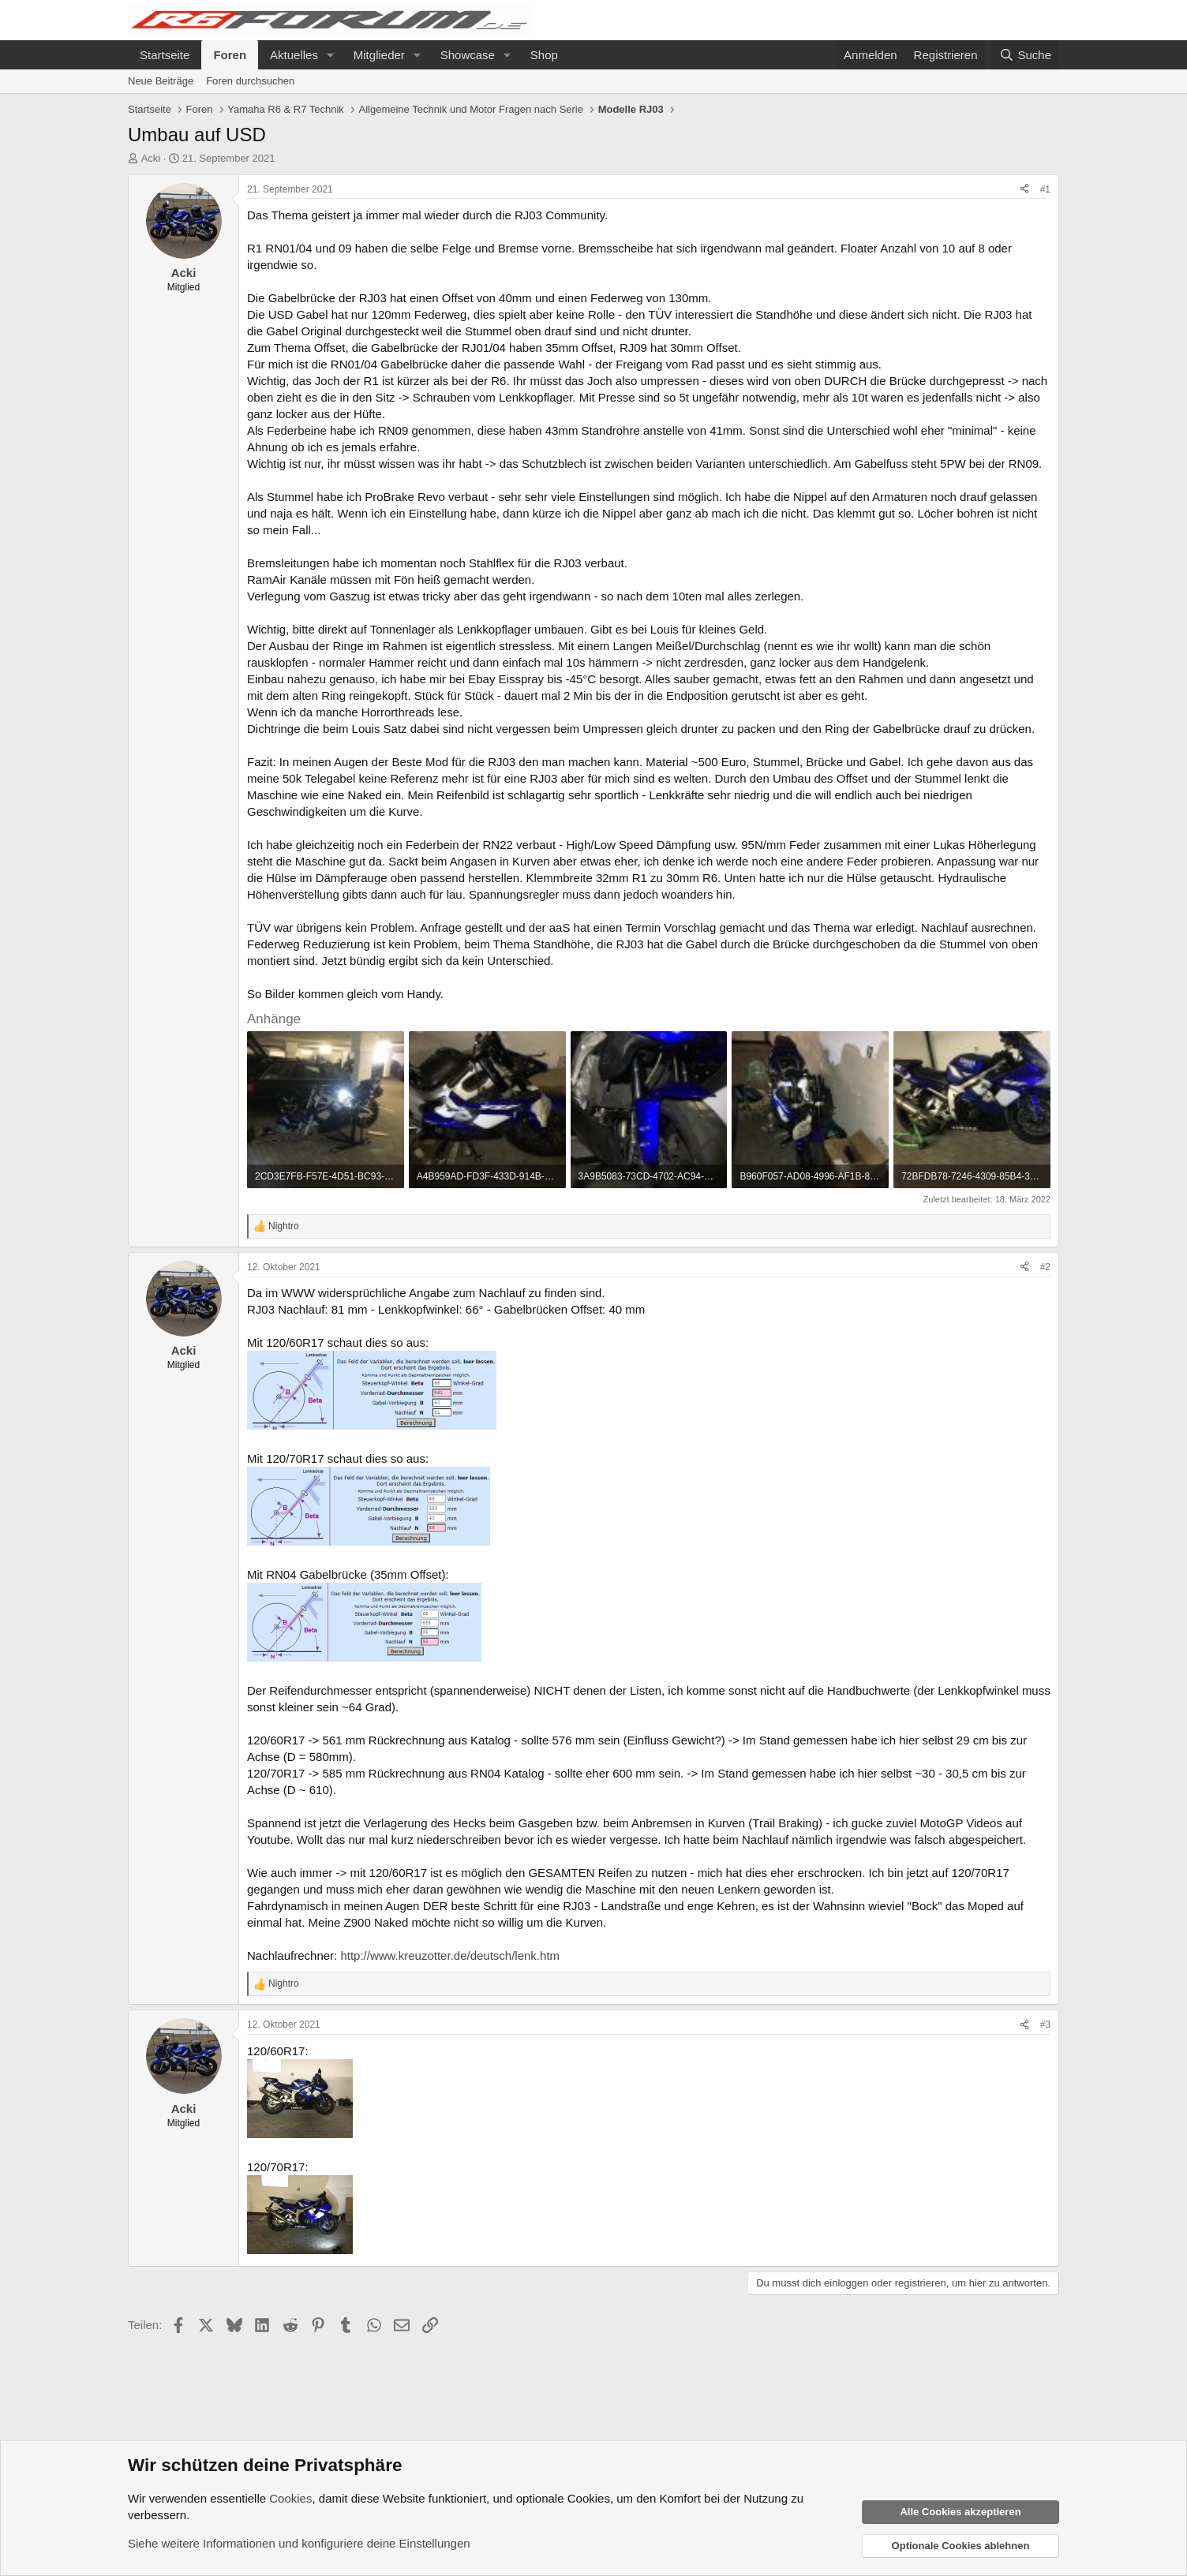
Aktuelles (294, 55)
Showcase (467, 55)
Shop (544, 55)
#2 (1045, 1267)
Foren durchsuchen (250, 81)
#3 (1045, 2024)
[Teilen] (1024, 190)
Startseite (164, 55)
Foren (229, 55)
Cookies (290, 2498)
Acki (151, 158)
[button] (331, 54)
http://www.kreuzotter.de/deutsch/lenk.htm (450, 1955)
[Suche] (1025, 54)
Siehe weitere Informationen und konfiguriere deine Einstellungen (299, 2543)
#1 (1045, 189)
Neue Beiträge (160, 81)
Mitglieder (379, 55)
